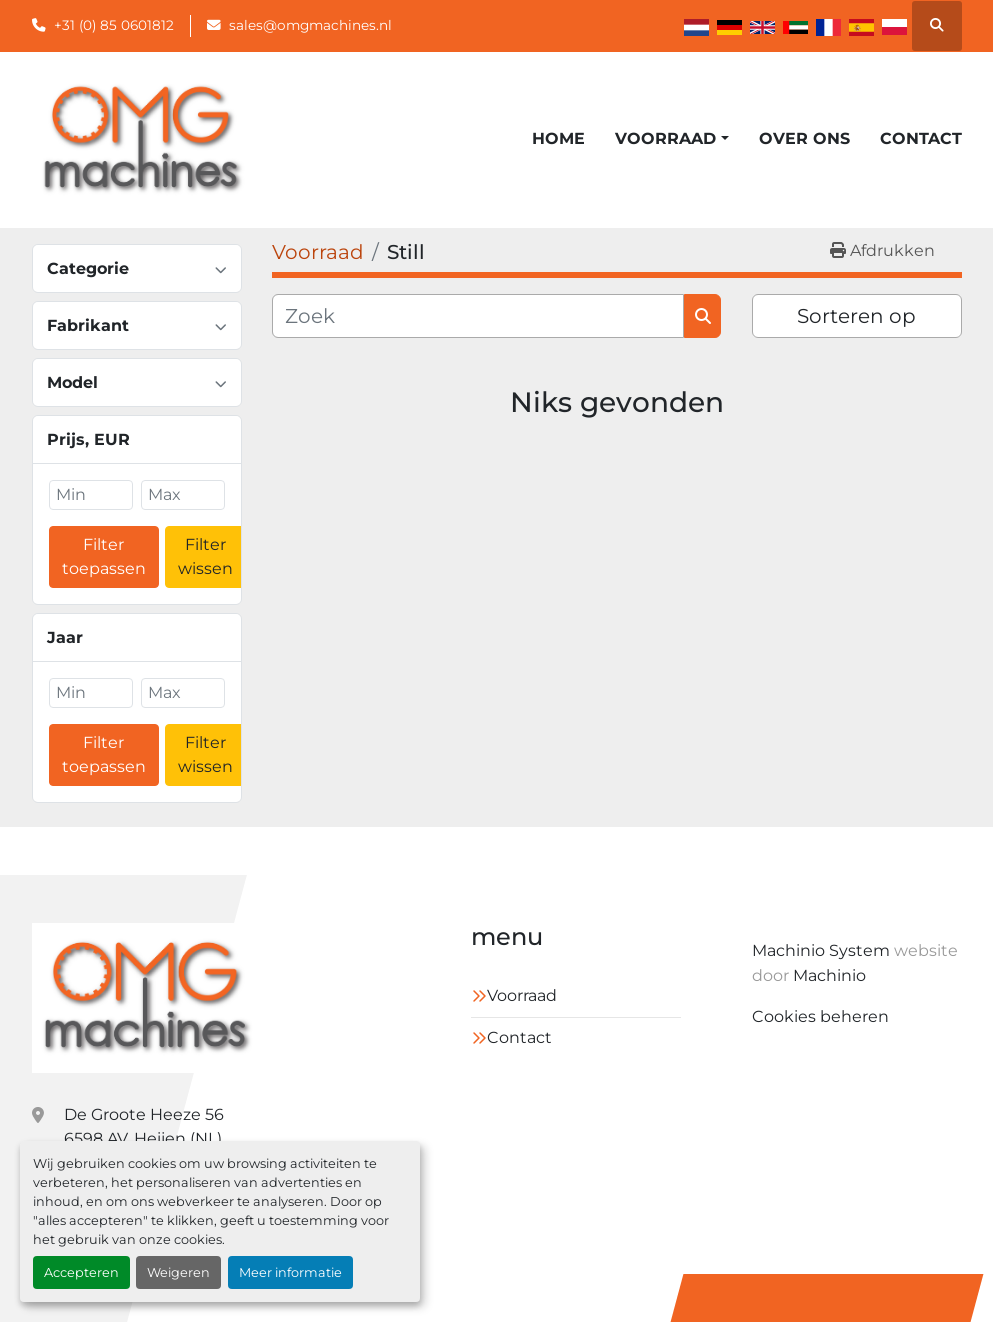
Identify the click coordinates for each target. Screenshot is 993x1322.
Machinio (829, 975)
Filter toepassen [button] (104, 556)
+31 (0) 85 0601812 (114, 25)
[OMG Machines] (146, 998)
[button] (671, 139)
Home (558, 138)
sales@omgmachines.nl (310, 25)
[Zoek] (478, 316)
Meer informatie (290, 1272)
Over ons (804, 138)
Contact (921, 138)
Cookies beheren (820, 1016)
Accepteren (81, 1272)
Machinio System (821, 950)
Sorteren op (856, 316)
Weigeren (178, 1272)
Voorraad (665, 138)
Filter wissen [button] (205, 556)
